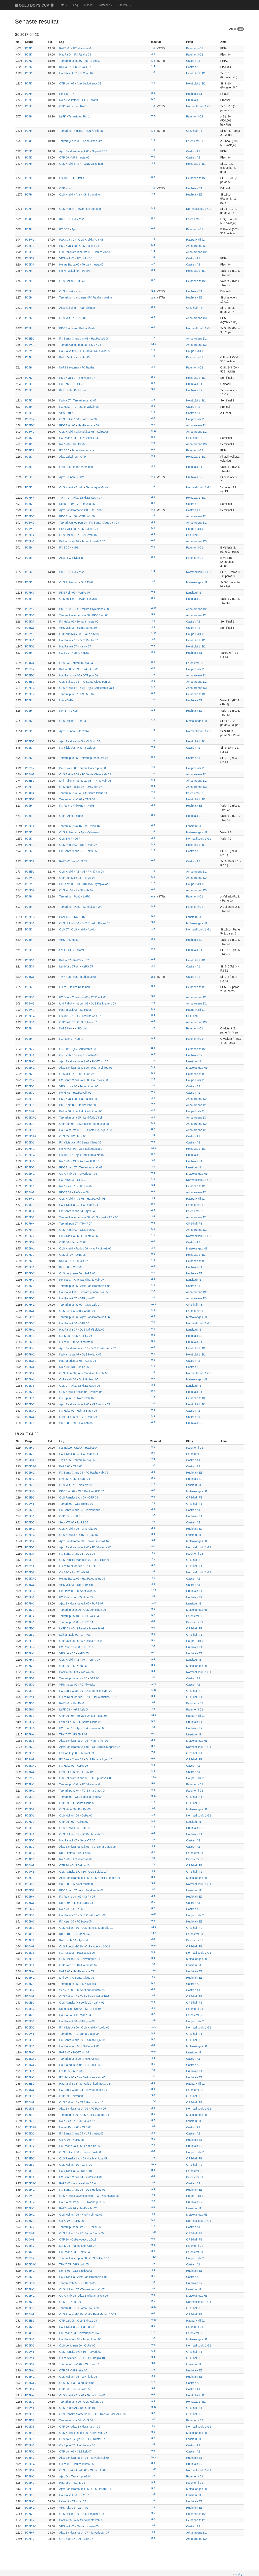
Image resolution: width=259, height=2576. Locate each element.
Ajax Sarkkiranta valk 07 (102, 688)
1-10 (153, 1690)
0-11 (153, 1796)
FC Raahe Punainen (80, 466)
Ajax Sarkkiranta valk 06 (93, 1373)
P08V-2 (29, 239)
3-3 (153, 1384)
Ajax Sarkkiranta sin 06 (85, 1385)
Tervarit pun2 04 (69, 1616)
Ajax (74, 229)
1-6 (153, 350)
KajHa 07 (65, 67)
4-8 (153, 1939)
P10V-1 (29, 1566)
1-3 (153, 208)
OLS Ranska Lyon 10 (98, 1759)
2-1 (153, 48)
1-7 (153, 263)
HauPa (86, 357)
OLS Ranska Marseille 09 (75, 1559)
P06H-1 (30, 923)
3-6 (153, 581)
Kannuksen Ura (93, 141)
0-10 (153, 1945)
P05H (28, 188)
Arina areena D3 (196, 318)
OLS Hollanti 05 (80, 1478)
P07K (28, 60)
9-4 (153, 1409)
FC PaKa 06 (67, 1179)
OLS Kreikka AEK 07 (72, 688)
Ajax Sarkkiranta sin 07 (87, 497)
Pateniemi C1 (194, 48)
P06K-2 (30, 1236)
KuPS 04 (87, 1622)
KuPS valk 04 (90, 1616)
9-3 (153, 2095)
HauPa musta (80, 652)
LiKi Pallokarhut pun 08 (73, 1003)
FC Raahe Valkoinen (86, 406)
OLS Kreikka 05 (82, 1335)
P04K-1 (30, 1453)
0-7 (153, 280)
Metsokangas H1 (196, 582)
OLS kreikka (67, 598)
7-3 (153, 238)
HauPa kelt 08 (100, 338)
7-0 (153, 1322)
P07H (28, 93)
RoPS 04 (65, 48)
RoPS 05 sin (67, 861)
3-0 (153, 93)
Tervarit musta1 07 (70, 60)
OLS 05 (82, 861)
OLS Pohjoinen (68, 582)
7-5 (153, 1559)
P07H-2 (30, 535)
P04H (28, 116)
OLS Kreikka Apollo (71, 487)
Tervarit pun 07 (68, 694)
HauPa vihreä (94, 130)
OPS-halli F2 (194, 1497)
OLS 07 (64, 929)
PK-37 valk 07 (82, 67)
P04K (28, 48)
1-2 (153, 61)
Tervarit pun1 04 (69, 1622)
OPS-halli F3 (194, 130)
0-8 (153, 177)
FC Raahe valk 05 (96, 1472)
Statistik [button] (124, 5)
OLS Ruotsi (66, 208)
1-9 (153, 2033)
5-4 (153, 245)
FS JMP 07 (87, 694)
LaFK (62, 116)
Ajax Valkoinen (68, 456)
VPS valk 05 (67, 258)
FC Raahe (87, 367)
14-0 (153, 1683)
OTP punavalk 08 (70, 634)
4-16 (153, 608)
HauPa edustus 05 (85, 976)
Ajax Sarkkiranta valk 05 (74, 151)
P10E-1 (30, 1559)
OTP (62, 188)
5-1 (153, 389)
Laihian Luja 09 (68, 1634)
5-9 (153, 1627)
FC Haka (64, 406)
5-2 (153, 99)
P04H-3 (30, 1447)
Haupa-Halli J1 (195, 239)
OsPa (80, 477)
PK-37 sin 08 (67, 425)
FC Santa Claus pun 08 (74, 338)
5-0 (153, 1328)
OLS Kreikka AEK (70, 163)
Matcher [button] (105, 5)
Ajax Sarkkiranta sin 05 (90, 1728)
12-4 (153, 1777)
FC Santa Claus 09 (71, 1690)
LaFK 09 (64, 1628)
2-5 (153, 377)
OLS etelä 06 (89, 1236)
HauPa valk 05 (86, 747)
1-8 (153, 399)
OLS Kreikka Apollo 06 (73, 1391)
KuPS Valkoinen (69, 357)
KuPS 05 (89, 1647)
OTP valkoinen (68, 106)
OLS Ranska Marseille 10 (97, 1927)
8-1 (153, 1085)
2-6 (153, 949)
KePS (63, 390)
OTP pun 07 (66, 83)
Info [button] (63, 5)
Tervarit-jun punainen (89, 208)
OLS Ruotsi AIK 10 (71, 1946)
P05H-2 (30, 1472)
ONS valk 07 (89, 535)
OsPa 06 (64, 1342)
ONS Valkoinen (93, 163)
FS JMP (64, 178)
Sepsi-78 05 (99, 151)
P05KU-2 (31, 1136)
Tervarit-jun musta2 (71, 130)
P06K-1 (30, 1273)
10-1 (153, 1864)
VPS (62, 413)
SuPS (63, 572)
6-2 (153, 528)
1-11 (153, 633)
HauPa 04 (65, 54)
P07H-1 (30, 640)
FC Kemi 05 (66, 1728)
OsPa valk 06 (67, 1173)
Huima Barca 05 (69, 264)
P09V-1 (29, 1503)
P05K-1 (30, 1086)
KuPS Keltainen (69, 367)
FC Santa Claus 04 (95, 793)
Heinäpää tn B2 (196, 83)
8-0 (153, 693)
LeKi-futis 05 (67, 1722)
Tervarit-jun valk (87, 598)
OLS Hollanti (90, 100)
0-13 (153, 1914)
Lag (75, 5)
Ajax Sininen (67, 477)
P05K (28, 151)
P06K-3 (30, 1179)
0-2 (153, 115)
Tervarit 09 (65, 1503)
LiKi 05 (63, 1478)
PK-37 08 (95, 344)
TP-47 (74, 93)
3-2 (153, 503)
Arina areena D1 (196, 245)
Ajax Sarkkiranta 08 (89, 83)
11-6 (153, 1927)
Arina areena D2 (196, 252)
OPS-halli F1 (194, 1503)
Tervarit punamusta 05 (94, 758)
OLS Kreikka (67, 291)
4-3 (153, 1210)
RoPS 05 (91, 851)
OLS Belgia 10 (84, 1503)
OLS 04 (64, 663)
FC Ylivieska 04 (82, 48)
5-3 (153, 614)
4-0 (153, 317)
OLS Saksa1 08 (89, 245)
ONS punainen (92, 194)
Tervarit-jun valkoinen (72, 297)
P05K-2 (30, 1092)
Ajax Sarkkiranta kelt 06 (74, 1067)
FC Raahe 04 (82, 54)
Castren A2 (193, 67)
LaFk (62, 950)
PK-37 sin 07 (67, 592)
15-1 (153, 1147)
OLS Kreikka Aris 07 (88, 1016)
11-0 (153, 1715)
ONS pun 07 (94, 786)
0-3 (153, 228)
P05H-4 (30, 1647)
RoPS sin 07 (93, 60)
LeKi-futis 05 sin (69, 966)
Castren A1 (193, 60)
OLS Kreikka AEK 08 (72, 871)
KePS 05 (87, 966)
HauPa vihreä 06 (101, 1067)
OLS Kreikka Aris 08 (90, 239)
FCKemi (74, 710)
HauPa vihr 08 (103, 252)
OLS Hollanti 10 (103, 1559)
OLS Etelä (87, 582)
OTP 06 (64, 157)
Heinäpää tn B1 (196, 73)
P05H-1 (30, 1267)
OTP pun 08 (90, 675)
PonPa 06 (96, 1391)
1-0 (153, 140)
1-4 (153, 66)
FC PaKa (83, 731)
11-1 (153, 344)
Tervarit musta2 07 (93, 541)
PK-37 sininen (68, 328)
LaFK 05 (64, 1335)
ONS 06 (81, 318)
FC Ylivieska (77, 219)
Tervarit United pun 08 (73, 344)
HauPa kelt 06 (68, 1323)
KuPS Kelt (65, 1028)
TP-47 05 (65, 976)
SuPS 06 (89, 1273)
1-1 (153, 1060)
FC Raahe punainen (100, 297)
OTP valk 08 (87, 516)
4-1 (153, 82)
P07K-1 (30, 646)
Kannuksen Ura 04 (71, 1447)
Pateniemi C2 (194, 54)
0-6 (153, 1054)
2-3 (153, 257)
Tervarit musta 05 (92, 264)
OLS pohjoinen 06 (70, 1273)
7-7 (153, 337)
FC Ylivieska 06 (69, 1236)
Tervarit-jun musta (83, 450)
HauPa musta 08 (88, 425)
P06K (28, 456)
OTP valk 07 (92, 826)
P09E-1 (30, 1497)
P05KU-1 (31, 1117)
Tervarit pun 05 (68, 758)
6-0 (153, 1490)
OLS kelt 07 (66, 318)
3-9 (153, 1995)
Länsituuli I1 (193, 592)
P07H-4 (30, 497)
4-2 (153, 193)
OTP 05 (77, 1267)
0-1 (153, 156)
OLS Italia (78, 178)
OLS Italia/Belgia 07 (71, 786)
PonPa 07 (84, 592)
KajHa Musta (87, 328)
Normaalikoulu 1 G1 (198, 106)
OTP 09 (93, 1497)
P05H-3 (30, 1591)
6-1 (153, 327)
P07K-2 (30, 741)
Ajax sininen (87, 307)
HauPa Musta (77, 390)
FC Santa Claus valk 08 (95, 351)
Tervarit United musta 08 (74, 615)
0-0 (153, 1091)
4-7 (153, 1110)
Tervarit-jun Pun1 (70, 141)
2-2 (153, 1204)
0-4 (153, 786)
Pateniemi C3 (194, 450)
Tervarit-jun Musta (97, 487)
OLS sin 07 (86, 73)
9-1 (153, 1496)
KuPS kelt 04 (80, 1709)
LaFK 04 (64, 1709)
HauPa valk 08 (68, 351)
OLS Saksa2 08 (69, 419)
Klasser (89, 5)
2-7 (153, 1646)
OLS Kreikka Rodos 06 (95, 923)
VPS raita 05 (89, 1528)
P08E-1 (30, 245)
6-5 (153, 896)
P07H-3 (30, 592)
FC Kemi (64, 384)
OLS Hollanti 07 (69, 535)
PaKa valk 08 (67, 239)
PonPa (63, 93)
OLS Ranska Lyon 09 (72, 1497)
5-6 (153, 1009)
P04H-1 (30, 1204)
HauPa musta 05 (83, 1971)
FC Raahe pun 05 (70, 1647)
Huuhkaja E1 (194, 93)
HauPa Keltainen (79, 987)
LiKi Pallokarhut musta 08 (75, 252)
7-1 (153, 870)
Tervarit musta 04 (82, 663)
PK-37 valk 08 (68, 245)
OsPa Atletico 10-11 (105, 1697)
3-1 (153, 598)
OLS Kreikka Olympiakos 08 (77, 431)
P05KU (29, 258)
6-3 (153, 1758)
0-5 (153, 218)
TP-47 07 (65, 497)
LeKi (80, 291)
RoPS (84, 106)
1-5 (153, 844)
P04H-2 (30, 1211)
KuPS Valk (81, 1028)
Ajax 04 (90, 1211)
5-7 (153, 424)
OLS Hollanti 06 (69, 923)
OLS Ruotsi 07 (89, 640)
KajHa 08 (103, 431)
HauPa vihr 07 (68, 640)
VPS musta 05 (80, 157)
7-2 (153, 1104)
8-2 (153, 455)
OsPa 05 (89, 1896)
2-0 (153, 443)
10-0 (153, 1303)
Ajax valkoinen (68, 307)
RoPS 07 (79, 917)
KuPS (63, 219)
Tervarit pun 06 (87, 1173)
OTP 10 (97, 1566)
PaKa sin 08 (89, 419)
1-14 (153, 2020)
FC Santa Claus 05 (71, 851)
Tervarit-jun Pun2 (79, 116)
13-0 (153, 1970)
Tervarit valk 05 (86, 1591)
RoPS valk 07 (88, 844)
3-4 (153, 270)
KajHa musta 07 (69, 541)
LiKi (70, 188)
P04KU (29, 450)
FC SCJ (64, 229)
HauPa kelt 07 (68, 73)
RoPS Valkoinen (69, 100)
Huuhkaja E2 (194, 100)
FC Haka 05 (84, 258)
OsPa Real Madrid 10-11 (74, 1566)
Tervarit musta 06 (83, 1342)
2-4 (153, 1135)
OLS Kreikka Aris (70, 194)
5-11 (153, 430)
